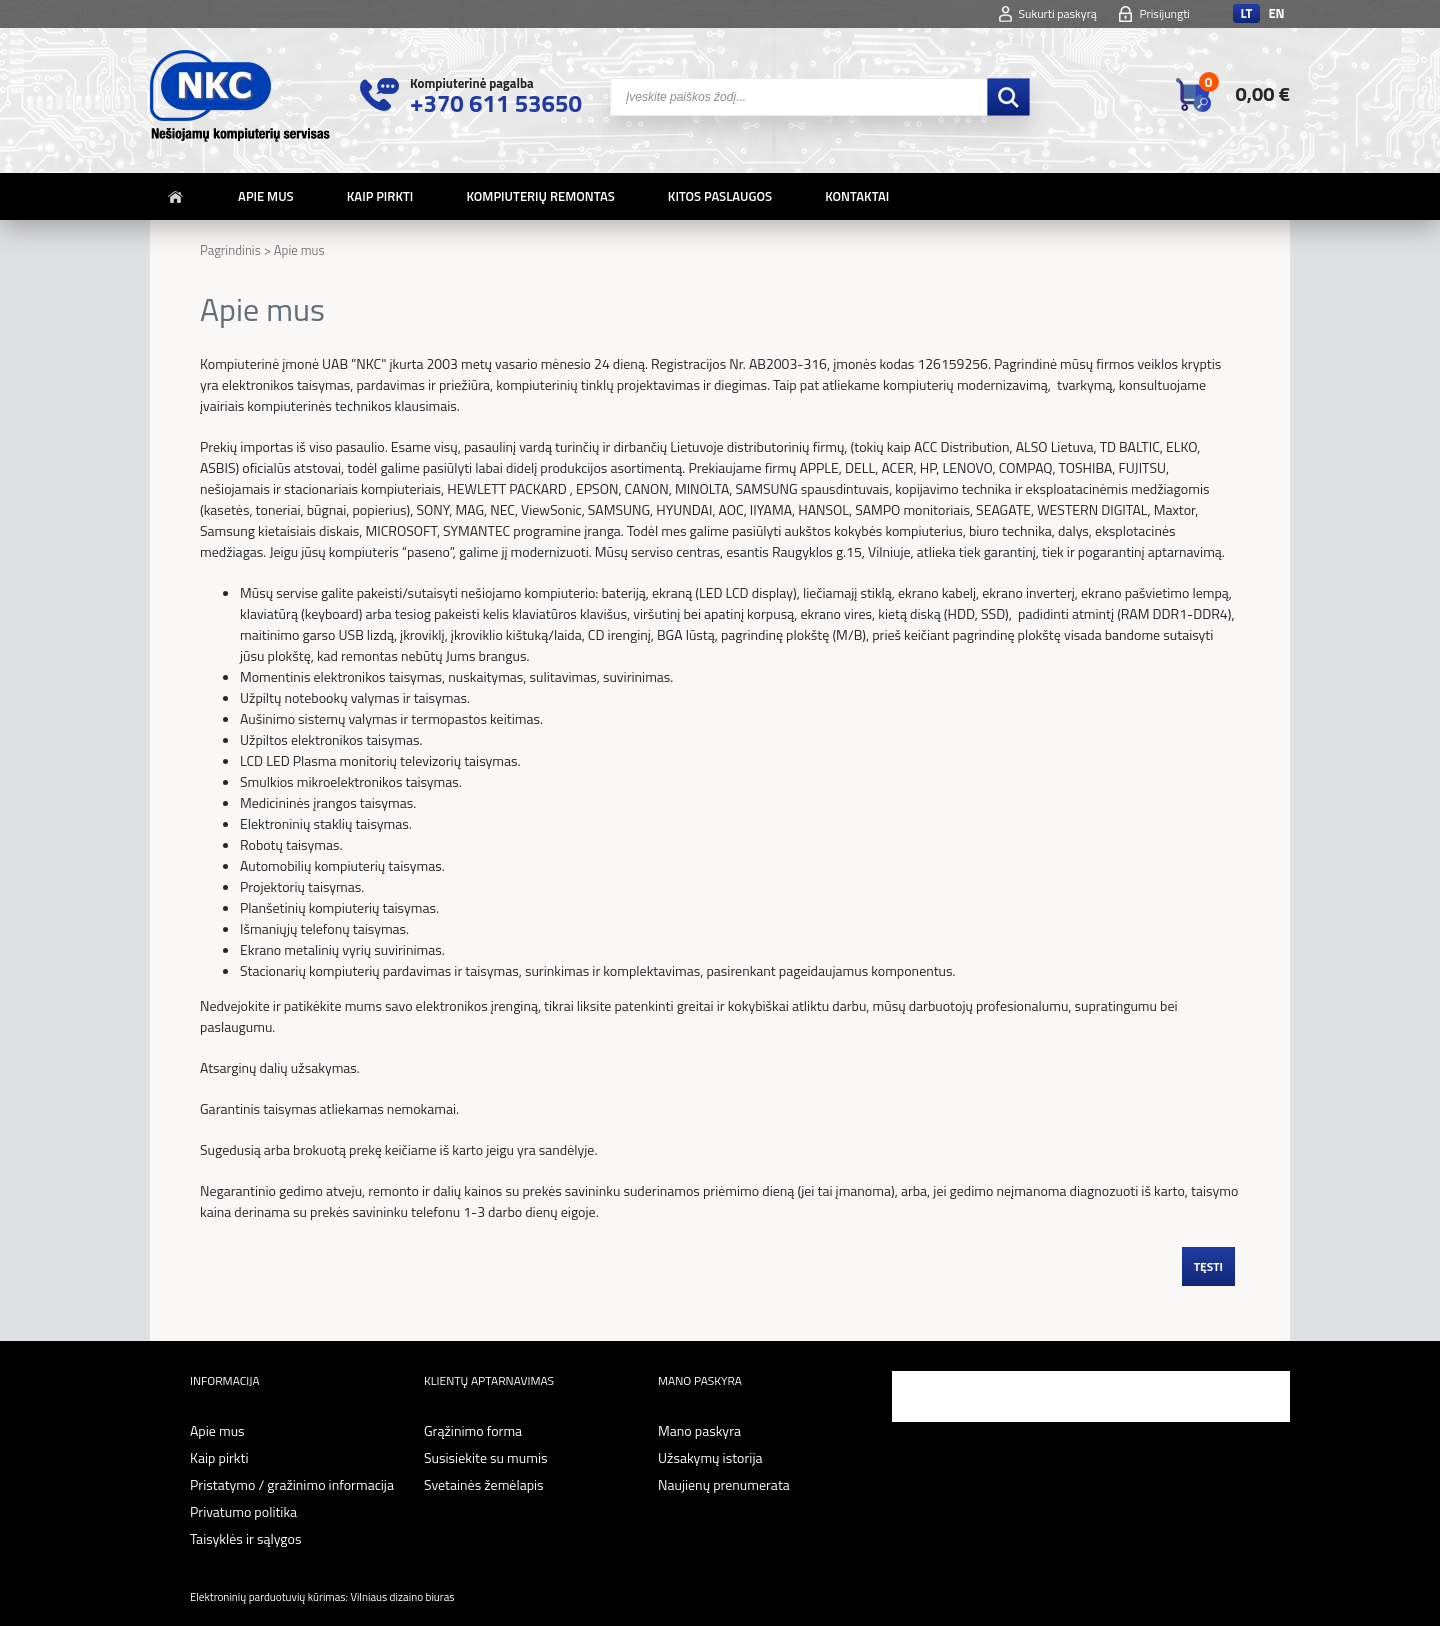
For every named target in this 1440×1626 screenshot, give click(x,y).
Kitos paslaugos (720, 196)
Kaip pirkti (380, 196)
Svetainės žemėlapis (484, 1484)
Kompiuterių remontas (540, 196)
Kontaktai (857, 196)
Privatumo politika (243, 1511)
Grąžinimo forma (473, 1430)
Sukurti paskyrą (1058, 13)
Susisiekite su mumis (486, 1457)
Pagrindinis (230, 250)
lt (1246, 13)
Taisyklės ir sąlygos (245, 1538)
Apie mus (266, 196)
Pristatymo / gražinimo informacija (292, 1484)
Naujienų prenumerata (724, 1484)
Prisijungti (1164, 13)
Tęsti (1208, 1266)
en (1276, 13)
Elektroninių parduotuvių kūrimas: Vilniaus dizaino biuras (322, 1596)
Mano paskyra (699, 1430)
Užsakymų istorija (710, 1457)
